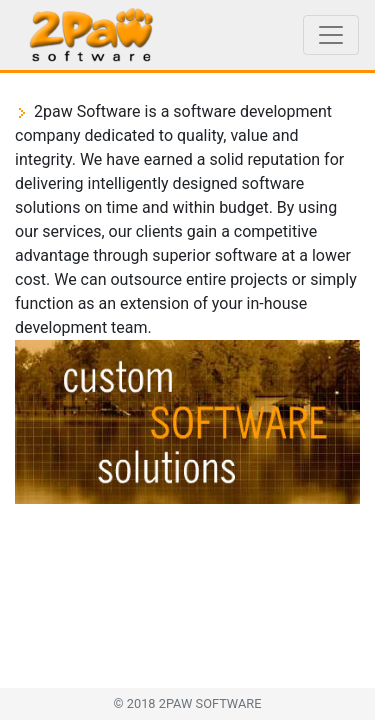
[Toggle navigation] (331, 35)
